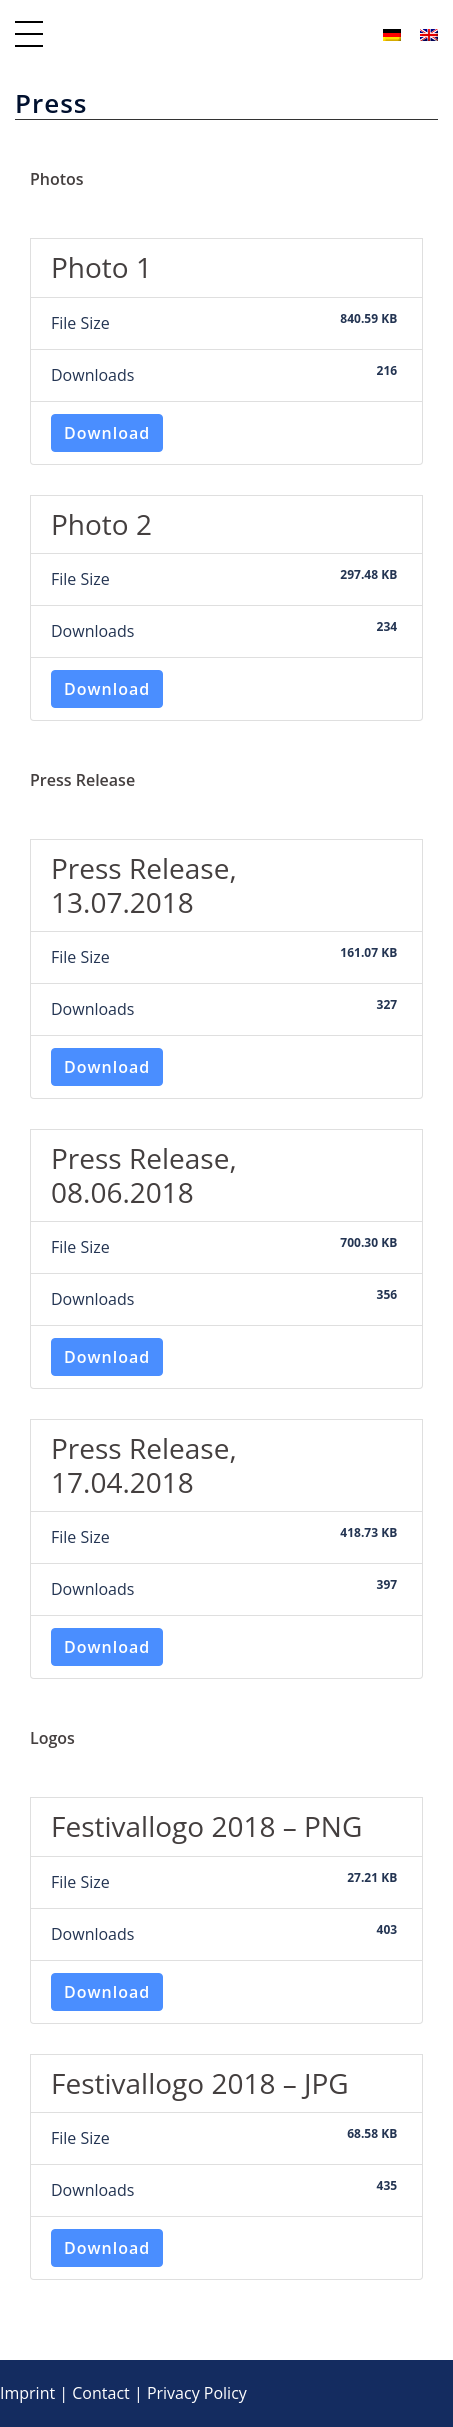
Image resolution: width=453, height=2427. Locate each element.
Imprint (27, 2393)
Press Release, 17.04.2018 (144, 1465)
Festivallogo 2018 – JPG (200, 2083)
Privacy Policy (197, 2393)
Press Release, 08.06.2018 (144, 1175)
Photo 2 (101, 524)
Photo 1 (101, 267)
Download (107, 433)
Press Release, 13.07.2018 (144, 885)
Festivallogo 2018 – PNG (206, 1826)
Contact (100, 2393)
